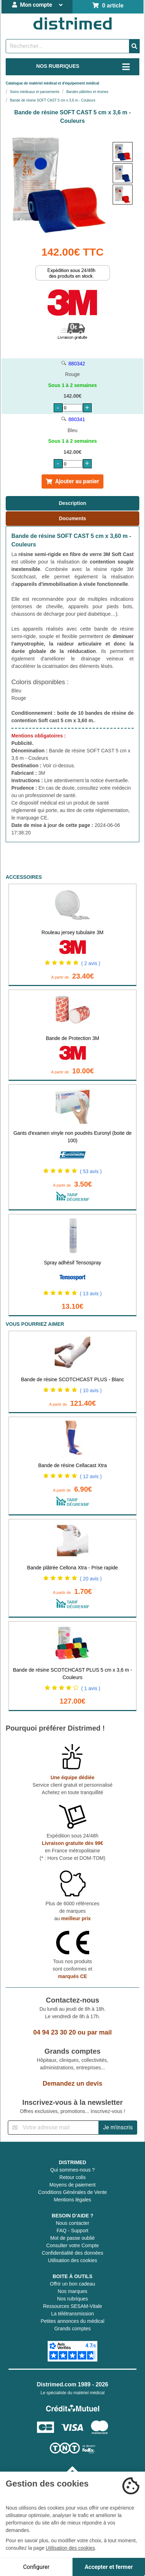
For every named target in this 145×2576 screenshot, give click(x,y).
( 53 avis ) (91, 1171)
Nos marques (72, 2291)
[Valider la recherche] (134, 46)
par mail (99, 2032)
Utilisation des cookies (72, 2260)
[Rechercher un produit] (67, 46)
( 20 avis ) (91, 1578)
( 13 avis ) (91, 1293)
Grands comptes (72, 2328)
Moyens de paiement (72, 2185)
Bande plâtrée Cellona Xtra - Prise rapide (72, 1567)
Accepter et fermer (109, 2567)
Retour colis (72, 2177)
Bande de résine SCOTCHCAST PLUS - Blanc (72, 1379)
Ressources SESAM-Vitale (72, 2306)
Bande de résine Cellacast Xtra (72, 1465)
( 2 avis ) (91, 963)
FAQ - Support (72, 2230)
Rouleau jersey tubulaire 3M (72, 932)
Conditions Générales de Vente (72, 2192)
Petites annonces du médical (72, 2321)
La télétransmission (72, 2313)
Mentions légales (72, 2199)
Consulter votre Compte (72, 2245)
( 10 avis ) (91, 1390)
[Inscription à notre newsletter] (53, 2127)
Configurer (36, 2567)
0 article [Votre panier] (107, 5)
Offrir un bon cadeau (72, 2284)
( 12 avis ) (91, 1476)
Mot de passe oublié (72, 2238)
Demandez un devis (72, 2083)
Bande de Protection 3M (72, 1038)
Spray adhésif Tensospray (72, 1262)
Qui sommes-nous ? (72, 2170)
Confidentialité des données (72, 2253)
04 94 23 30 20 (54, 2032)
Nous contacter (72, 2223)
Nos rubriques (72, 2299)
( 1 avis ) (91, 1688)
